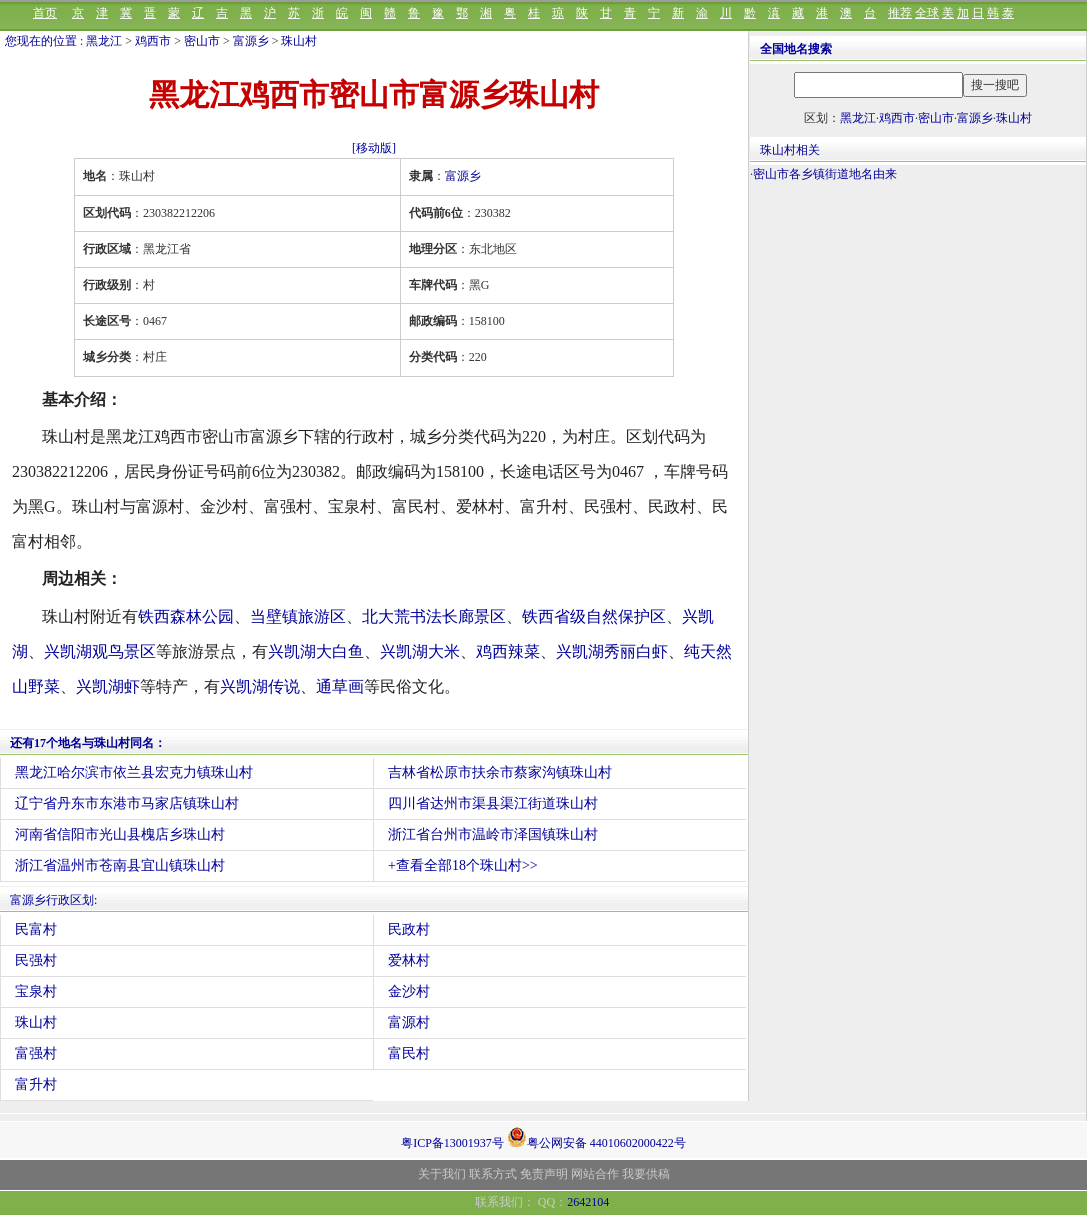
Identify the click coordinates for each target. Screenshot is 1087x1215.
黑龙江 (104, 41)
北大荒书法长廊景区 (434, 616)
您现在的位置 (41, 41)
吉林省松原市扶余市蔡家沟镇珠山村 (500, 772)
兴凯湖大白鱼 (316, 651)
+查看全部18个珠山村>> (463, 865)
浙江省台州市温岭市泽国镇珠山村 (493, 834)
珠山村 (299, 41)
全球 (927, 13)
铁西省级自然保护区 (594, 616)
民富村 (36, 929)
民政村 (409, 929)
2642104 (588, 1202)
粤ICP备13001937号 (452, 1143)
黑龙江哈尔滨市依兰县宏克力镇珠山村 (134, 772)
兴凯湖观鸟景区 (100, 651)
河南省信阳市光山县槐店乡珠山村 (120, 834)
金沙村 (409, 991)
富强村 (36, 1053)
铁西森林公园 (186, 616)
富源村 (409, 1022)
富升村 (36, 1084)
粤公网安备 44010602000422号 (596, 1137)
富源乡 (251, 41)
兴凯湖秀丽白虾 (612, 651)
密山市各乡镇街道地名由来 (825, 174)
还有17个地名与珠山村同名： (88, 743)
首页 (45, 13)
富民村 (409, 1053)
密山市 (202, 41)
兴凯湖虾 (108, 686)
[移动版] (374, 148)
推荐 (900, 13)
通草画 (340, 686)
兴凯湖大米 (420, 651)
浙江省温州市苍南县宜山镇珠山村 (120, 865)
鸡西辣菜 (508, 651)
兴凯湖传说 (260, 686)
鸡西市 (153, 41)
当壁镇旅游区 (298, 616)
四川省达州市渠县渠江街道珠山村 (493, 803)
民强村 (36, 960)
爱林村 (409, 960)
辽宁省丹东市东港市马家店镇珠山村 (127, 803)
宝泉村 (36, 991)
